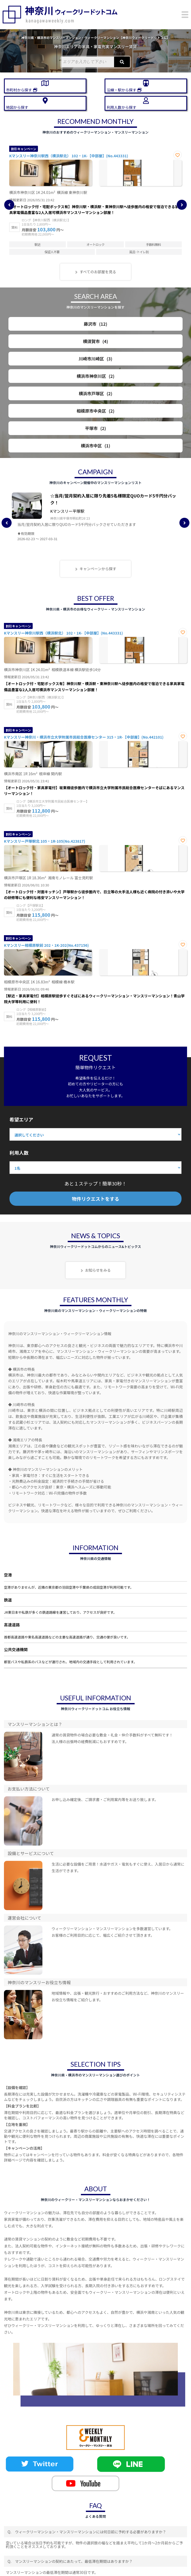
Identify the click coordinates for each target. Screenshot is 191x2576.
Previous (9, 204)
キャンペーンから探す (98, 568)
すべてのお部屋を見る (98, 271)
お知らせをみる (98, 1270)
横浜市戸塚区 (95, 393)
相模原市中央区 (96, 411)
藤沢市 (95, 324)
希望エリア (21, 1119)
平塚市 (95, 428)
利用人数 (18, 1152)
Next (182, 204)
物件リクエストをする (95, 1198)
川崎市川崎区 (95, 358)
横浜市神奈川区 (96, 376)
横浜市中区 (95, 445)
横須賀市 (95, 341)
